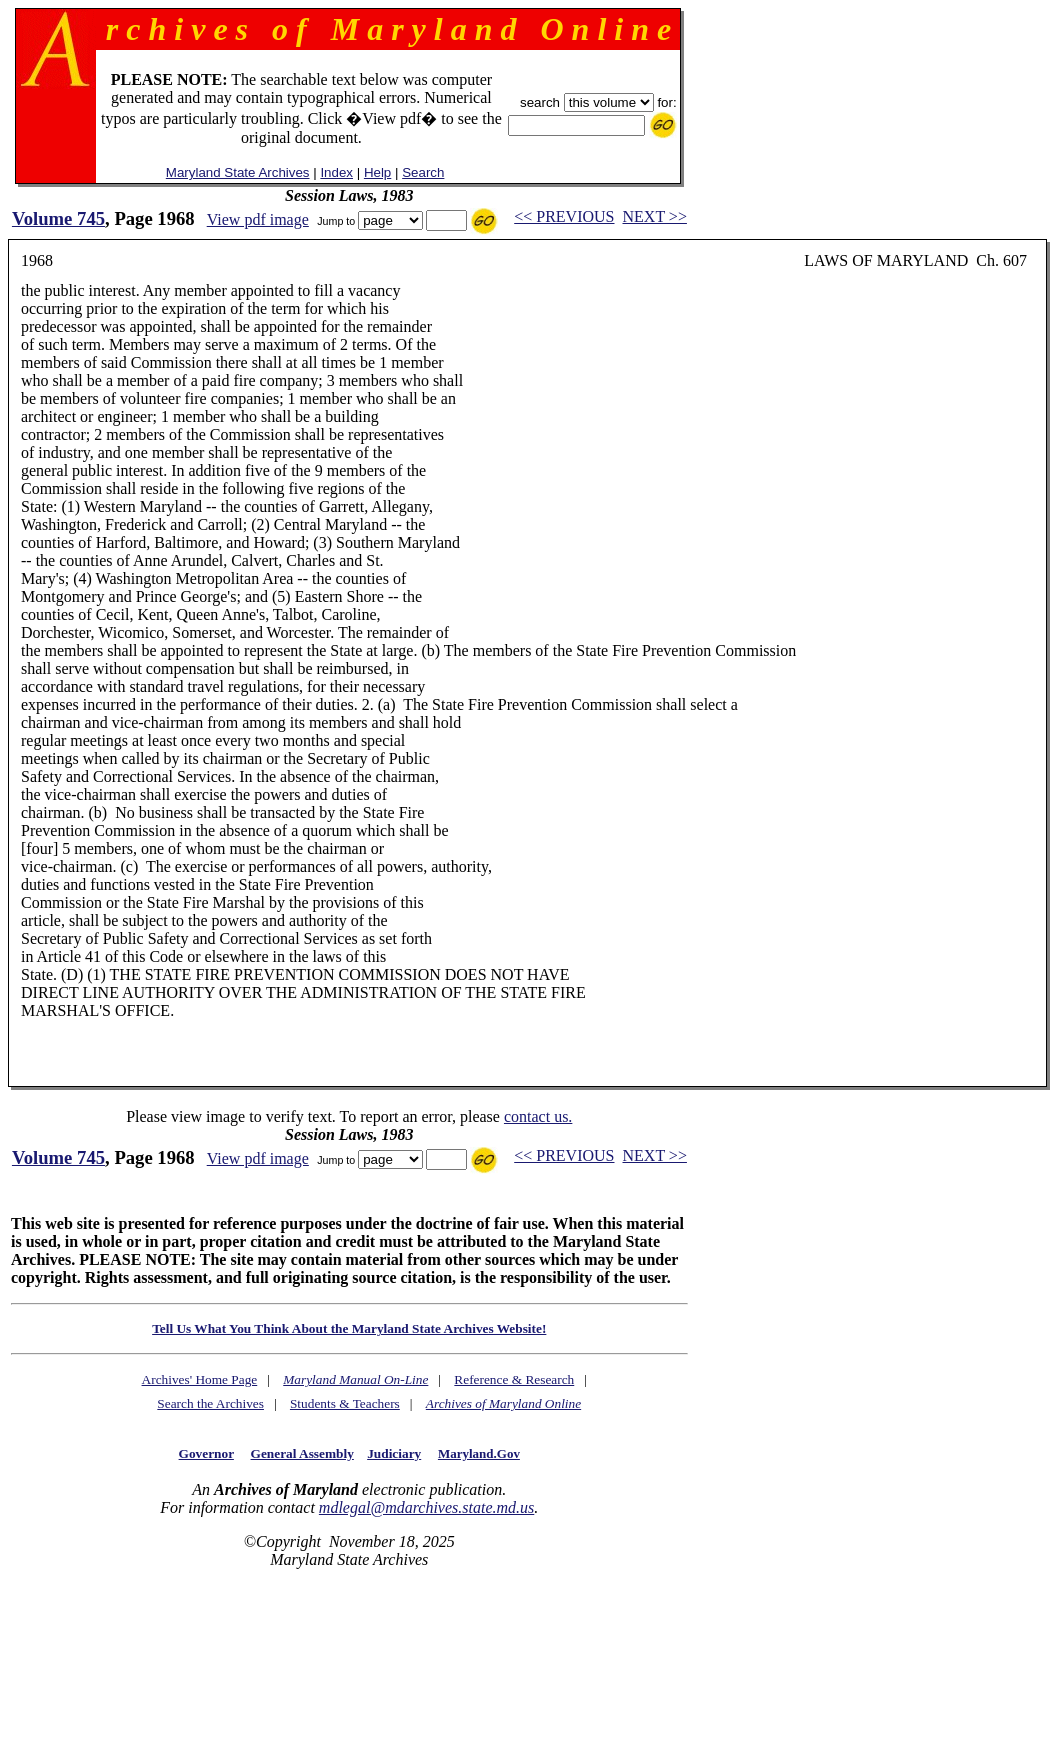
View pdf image (258, 219)
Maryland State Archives (238, 172)
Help (377, 172)
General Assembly (302, 1453)
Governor (206, 1453)
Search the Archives (210, 1403)
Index (336, 172)
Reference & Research (514, 1379)
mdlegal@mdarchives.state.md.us (426, 1507)
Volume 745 (58, 218)
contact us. (538, 1116)
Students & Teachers (345, 1403)
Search (423, 172)
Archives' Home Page (200, 1379)
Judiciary (394, 1453)
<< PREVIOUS (564, 216)
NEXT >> (655, 216)
